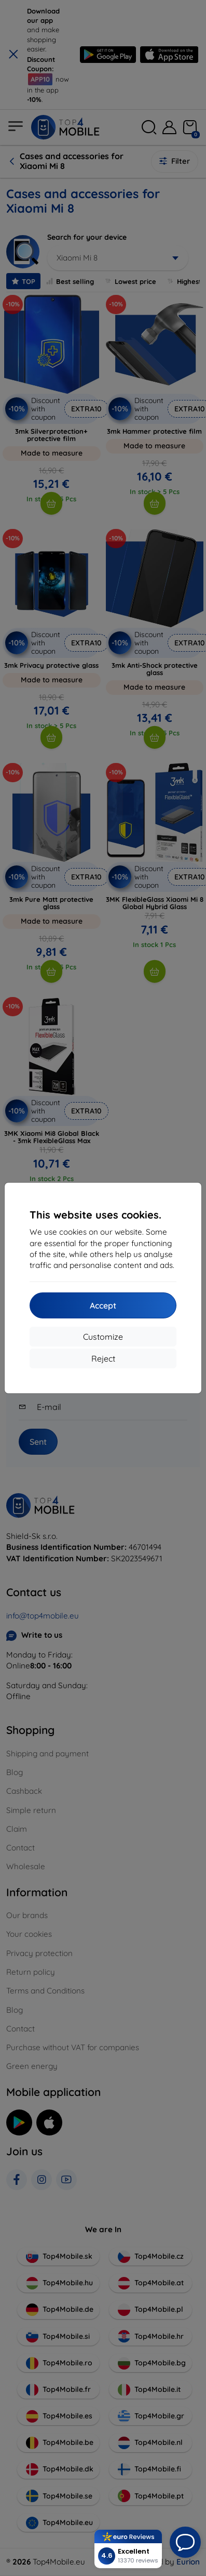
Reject (103, 1358)
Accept (103, 1305)
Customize (103, 1336)
